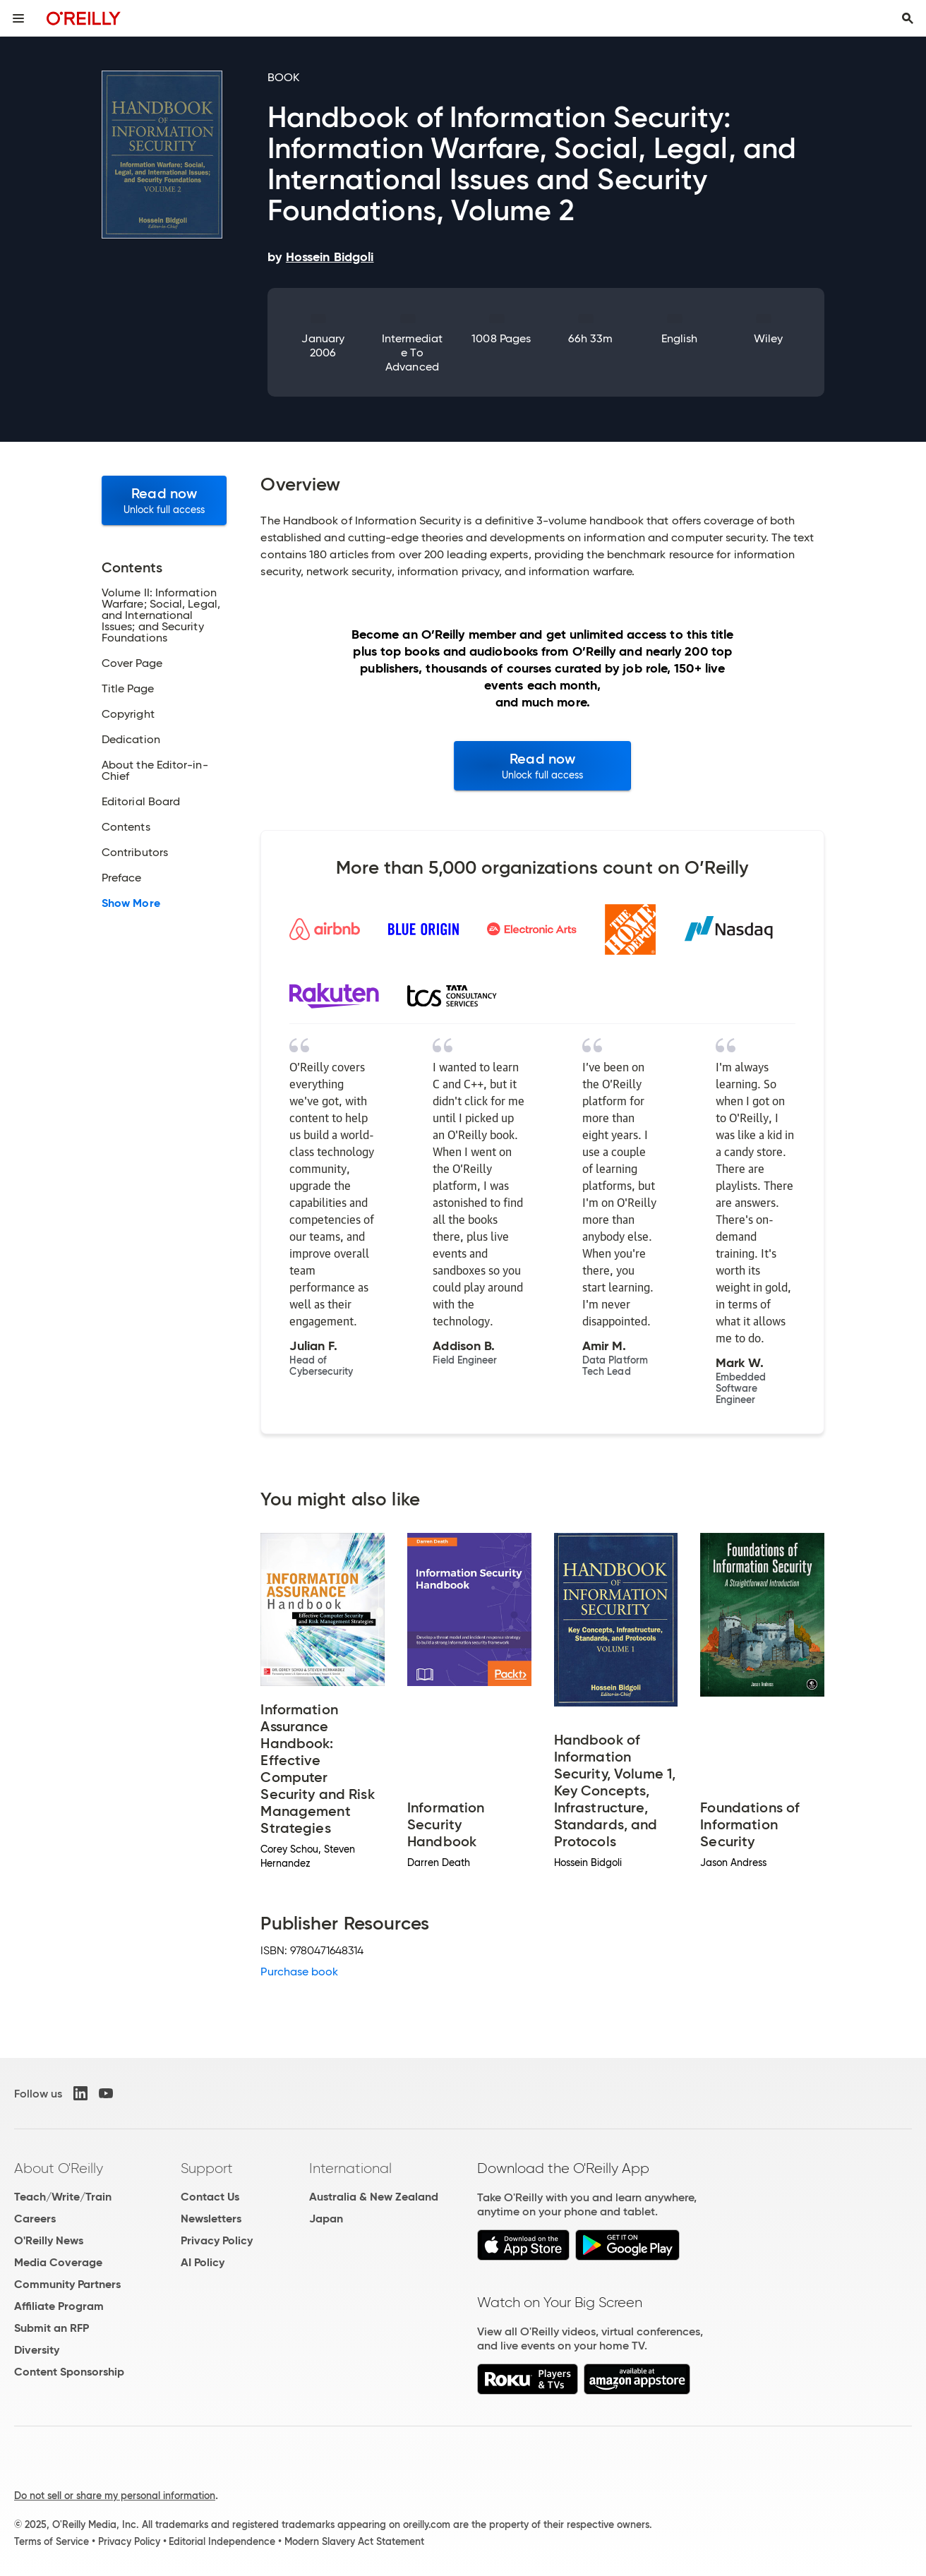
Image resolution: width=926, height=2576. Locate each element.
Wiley (768, 338)
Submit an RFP (51, 2328)
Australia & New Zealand (373, 2196)
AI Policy (202, 2262)
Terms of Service (51, 2541)
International (350, 2168)
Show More (131, 903)
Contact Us (210, 2196)
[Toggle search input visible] (908, 18)
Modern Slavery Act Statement (354, 2541)
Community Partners (67, 2284)
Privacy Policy (217, 2240)
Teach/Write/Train (63, 2196)
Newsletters (211, 2218)
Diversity (36, 2349)
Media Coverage (58, 2262)
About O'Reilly (58, 2168)
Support (207, 2168)
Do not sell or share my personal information (114, 2495)
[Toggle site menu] (18, 18)
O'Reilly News (48, 2240)
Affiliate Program (59, 2306)
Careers (35, 2218)
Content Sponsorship (69, 2371)
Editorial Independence (222, 2541)
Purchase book (299, 1971)
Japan (326, 2218)
